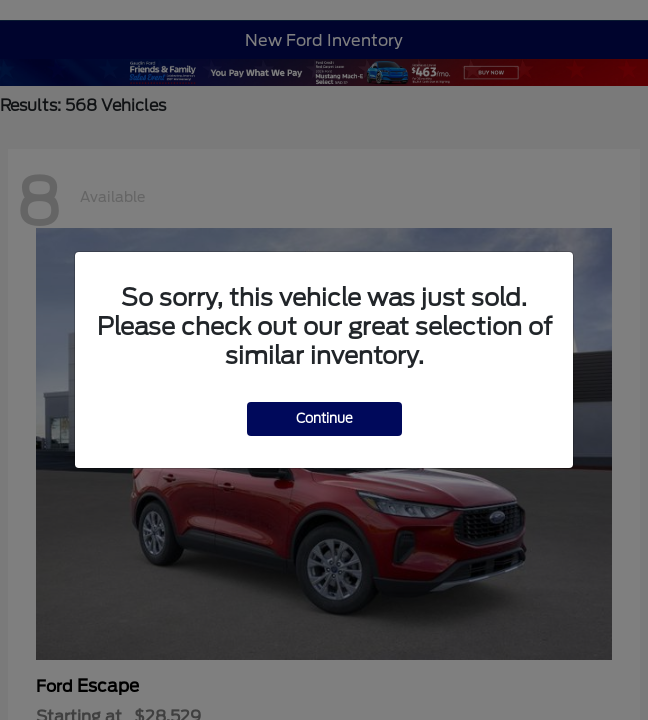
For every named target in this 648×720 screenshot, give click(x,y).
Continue (324, 418)
